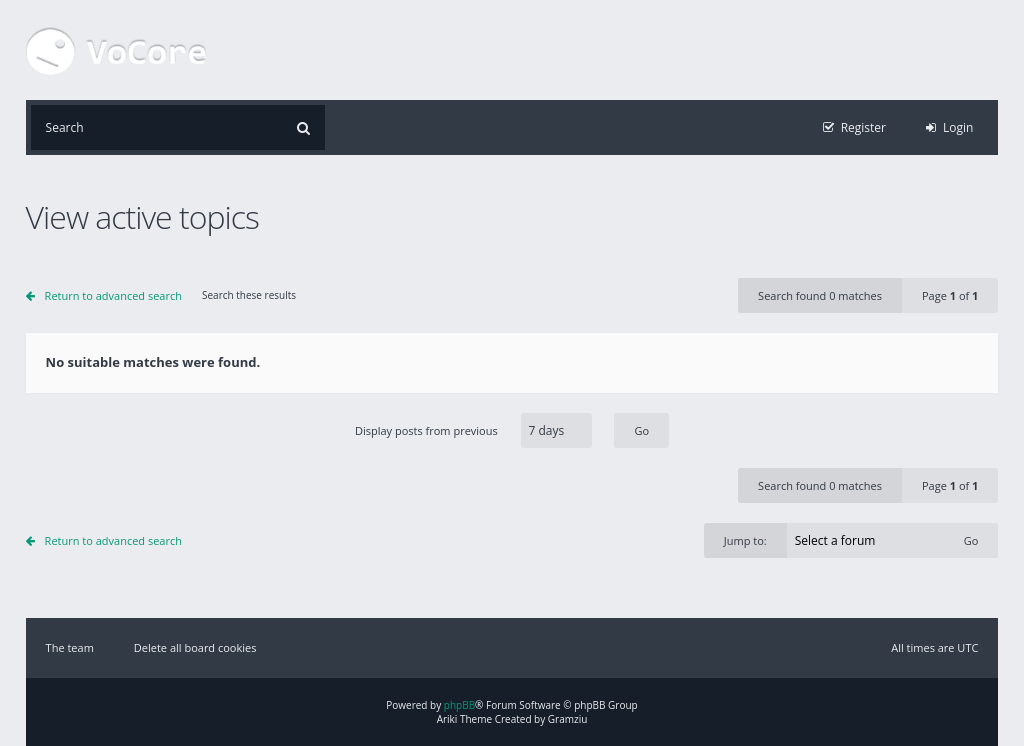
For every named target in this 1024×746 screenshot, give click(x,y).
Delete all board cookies (195, 647)
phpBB (459, 705)
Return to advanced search (113, 295)
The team (70, 647)
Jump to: (745, 540)
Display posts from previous (512, 430)
